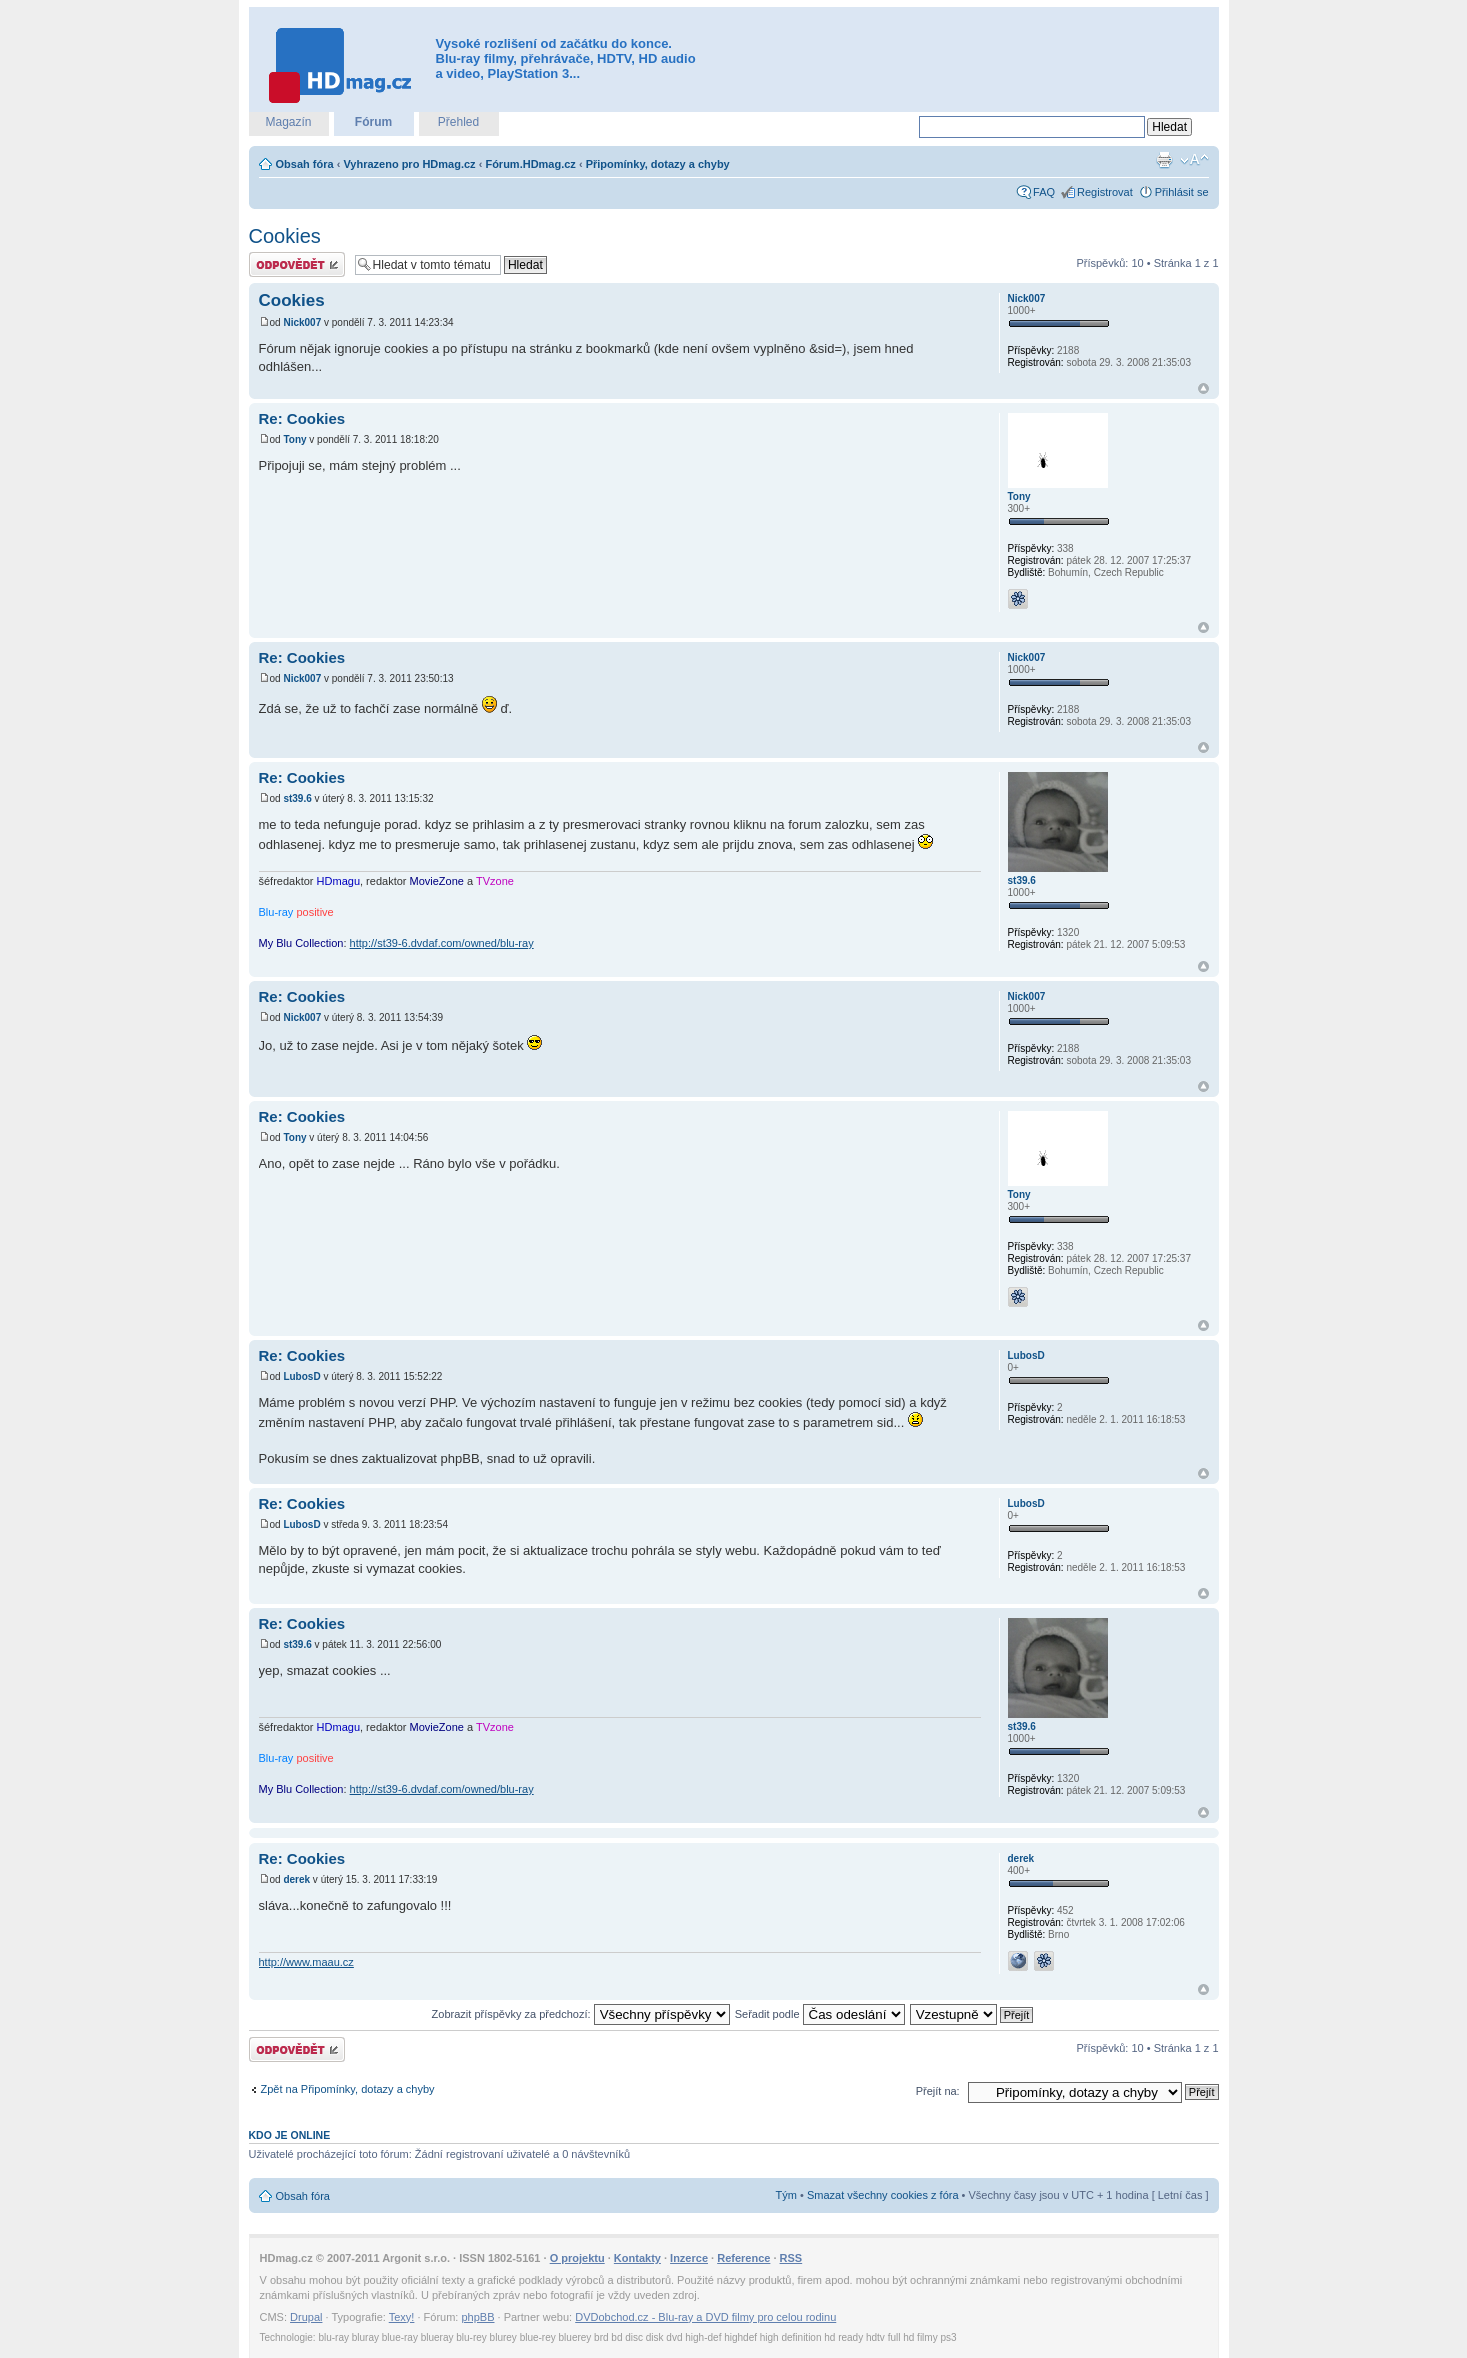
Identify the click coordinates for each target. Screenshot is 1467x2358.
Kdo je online (290, 2135)
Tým (786, 2195)
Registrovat (1105, 192)
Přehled (458, 122)
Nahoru (1203, 388)
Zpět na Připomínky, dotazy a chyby (348, 2089)
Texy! (402, 2317)
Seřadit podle (820, 2014)
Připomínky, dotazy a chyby (658, 164)
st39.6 (297, 798)
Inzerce (689, 2258)
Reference (743, 2258)
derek (296, 1879)
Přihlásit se (1182, 192)
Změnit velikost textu (1194, 160)
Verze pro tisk (1164, 160)
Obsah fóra (305, 164)
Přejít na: (938, 2091)
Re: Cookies (302, 418)
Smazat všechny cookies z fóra (883, 2195)
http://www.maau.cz (306, 1962)
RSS (791, 2258)
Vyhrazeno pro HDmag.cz (409, 164)
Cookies (285, 236)
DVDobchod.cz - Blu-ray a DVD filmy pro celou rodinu (705, 2317)
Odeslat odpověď (297, 264)
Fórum (373, 122)
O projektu (577, 2258)
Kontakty (637, 2258)
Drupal (306, 2317)
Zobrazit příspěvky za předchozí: (581, 2014)
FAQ (1044, 192)
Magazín (288, 122)
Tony (294, 439)
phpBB (477, 2317)
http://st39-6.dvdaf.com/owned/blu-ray (442, 943)
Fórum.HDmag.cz (530, 164)
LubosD (301, 1376)
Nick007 (302, 322)
